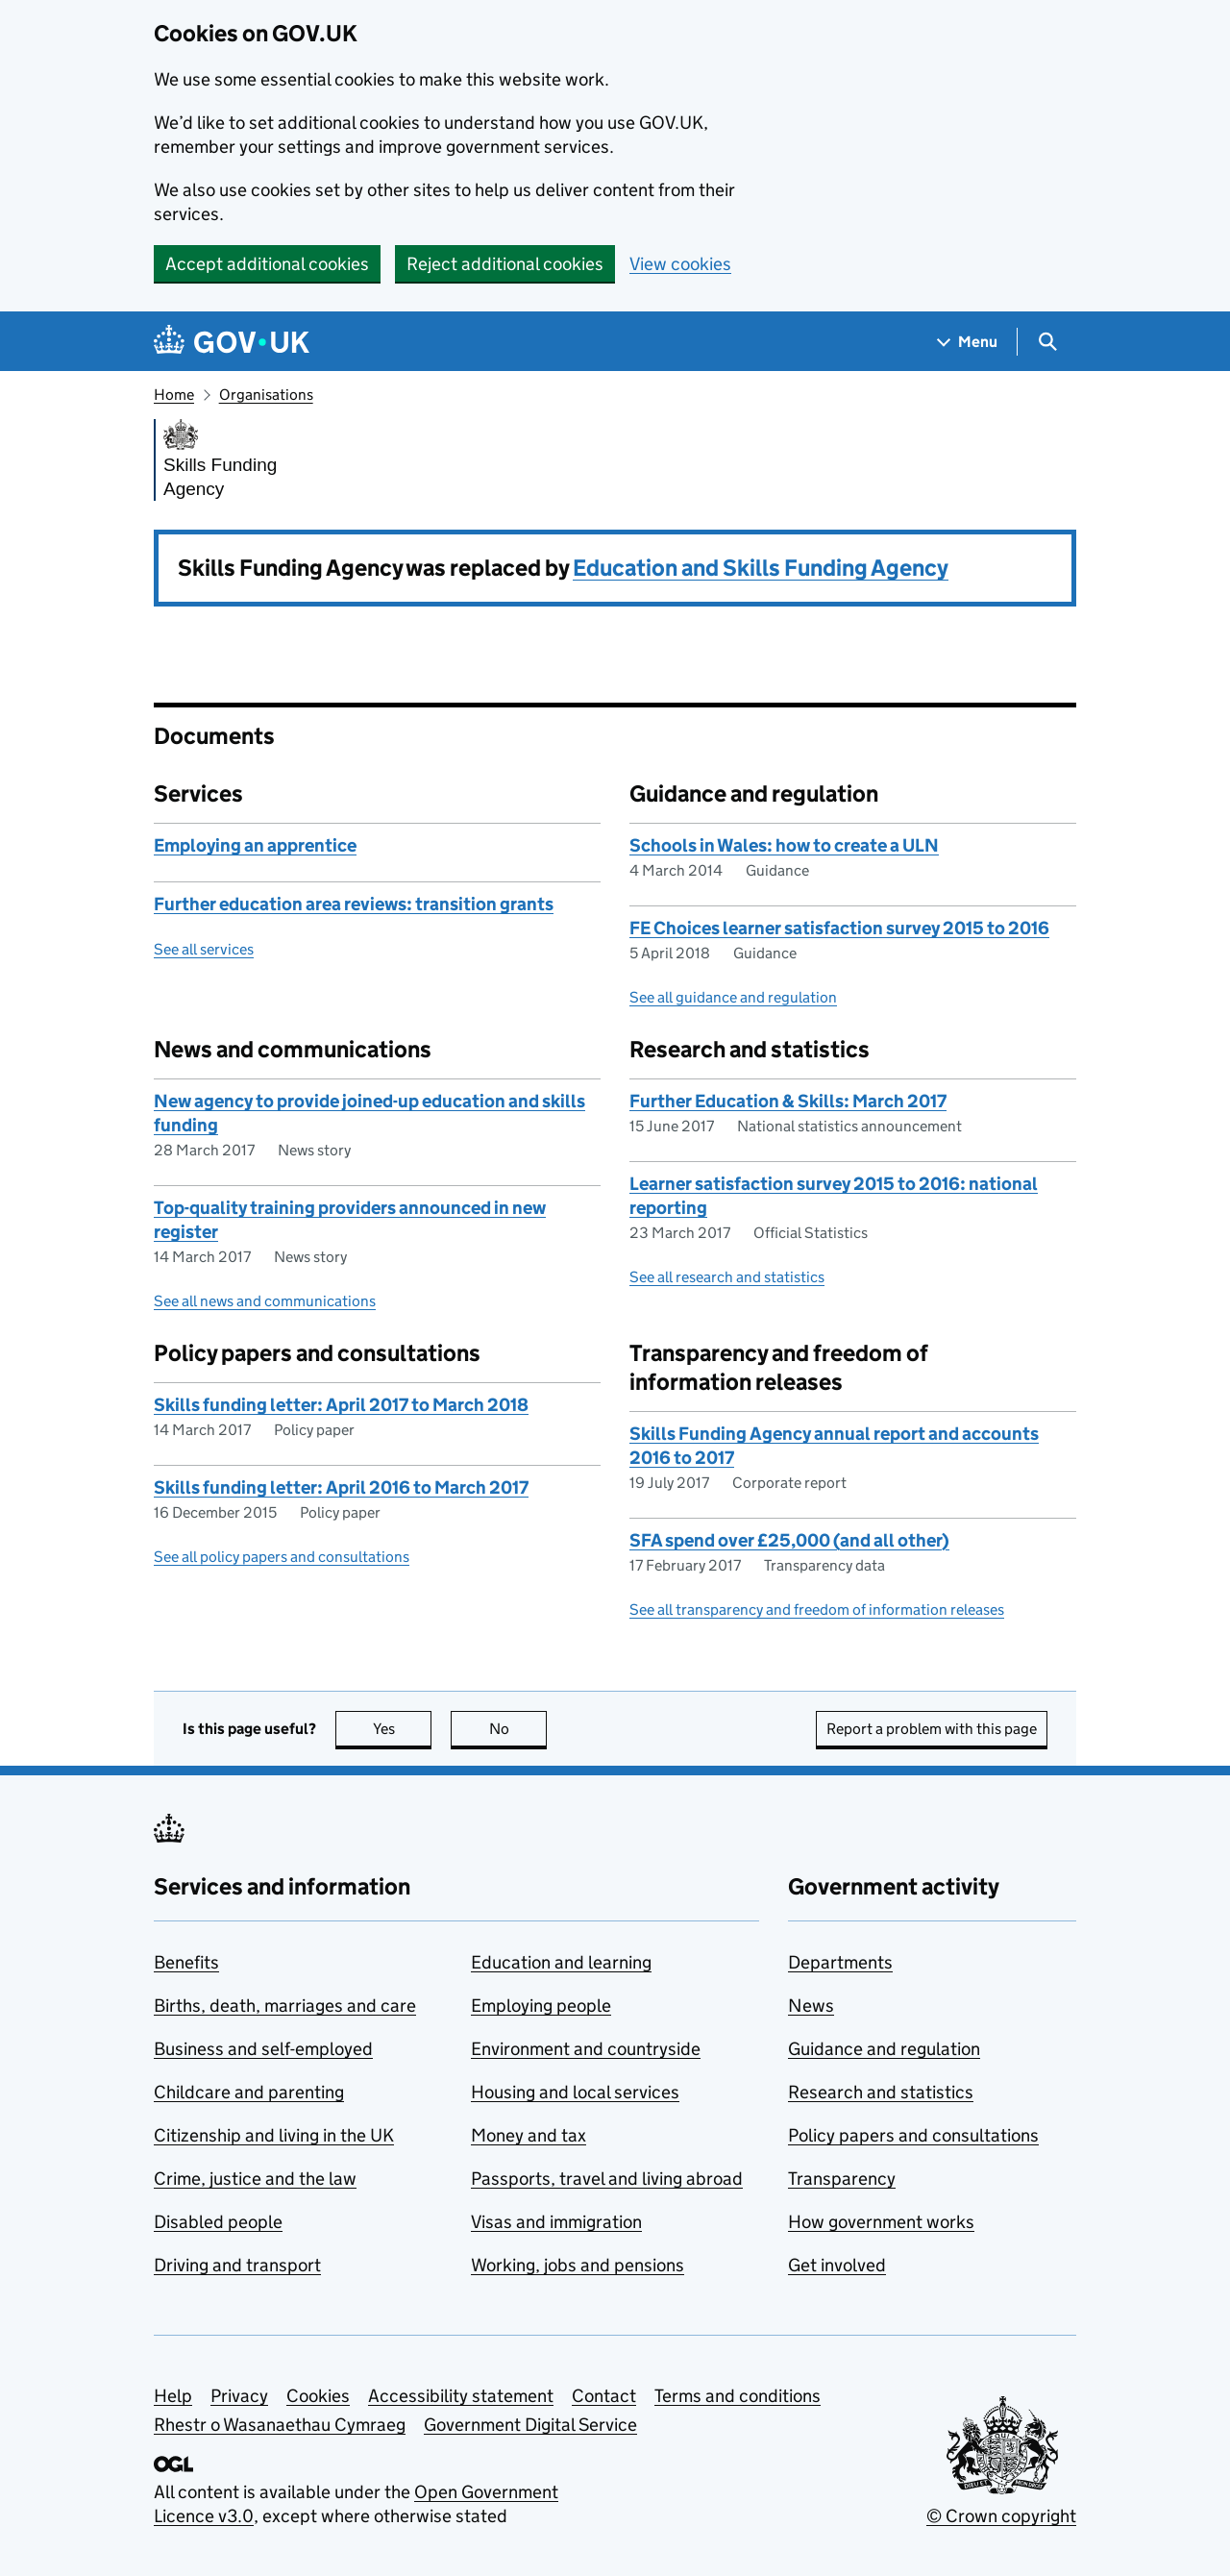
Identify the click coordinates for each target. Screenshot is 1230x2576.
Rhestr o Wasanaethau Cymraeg (280, 2425)
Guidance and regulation (884, 2049)
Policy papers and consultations (913, 2135)
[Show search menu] (1047, 341)
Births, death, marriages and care (285, 2005)
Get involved (837, 2265)
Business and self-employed (263, 2049)
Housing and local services (575, 2092)
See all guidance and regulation (733, 997)
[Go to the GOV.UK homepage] (231, 341)
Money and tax (528, 2135)
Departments (840, 1962)
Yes (402, 1729)
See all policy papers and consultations (281, 1557)
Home (174, 394)
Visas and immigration (556, 2222)
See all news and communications (265, 1301)
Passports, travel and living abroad (607, 2178)
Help (173, 2396)
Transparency (842, 2178)
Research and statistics (880, 2092)
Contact (604, 2396)
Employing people (541, 2005)
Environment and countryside (586, 2049)
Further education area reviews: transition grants (354, 904)
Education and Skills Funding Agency (760, 568)
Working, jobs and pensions (577, 2265)
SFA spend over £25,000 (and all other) (789, 1540)
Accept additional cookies (267, 264)
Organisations (266, 394)
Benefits (186, 1962)
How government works (881, 2222)
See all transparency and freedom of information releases (816, 1609)
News (811, 2005)
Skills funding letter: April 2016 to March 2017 (341, 1487)
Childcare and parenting (249, 2092)
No (518, 1729)
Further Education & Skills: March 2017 (788, 1101)
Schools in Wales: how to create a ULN (784, 845)
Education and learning (561, 1962)
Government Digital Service (530, 2425)
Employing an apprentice (255, 845)
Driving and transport (237, 2265)
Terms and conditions (737, 2396)
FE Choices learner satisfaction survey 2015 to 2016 (839, 928)
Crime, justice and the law (255, 2178)
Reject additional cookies (504, 264)
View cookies (680, 264)
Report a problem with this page (931, 1729)
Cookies (318, 2396)
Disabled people (218, 2222)
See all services (204, 949)
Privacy (239, 2396)
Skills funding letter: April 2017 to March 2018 (341, 1405)
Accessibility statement (461, 2396)
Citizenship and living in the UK (274, 2135)
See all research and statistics (726, 1277)
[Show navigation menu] (968, 341)
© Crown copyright (1001, 2516)
